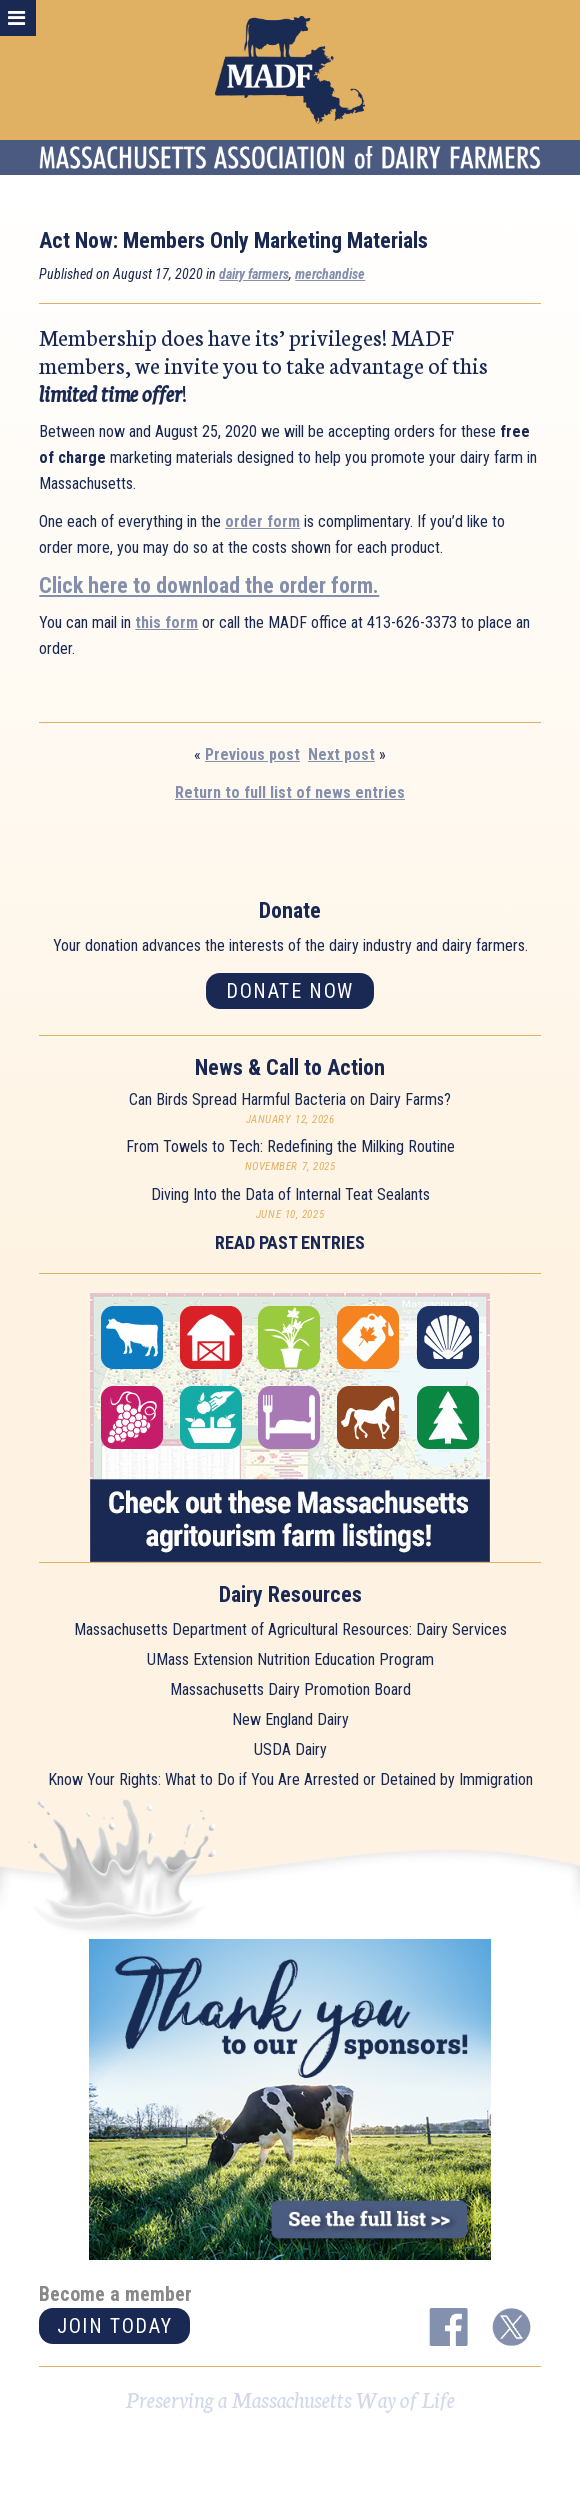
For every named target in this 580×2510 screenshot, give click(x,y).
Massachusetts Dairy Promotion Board (290, 1689)
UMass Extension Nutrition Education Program (290, 1659)
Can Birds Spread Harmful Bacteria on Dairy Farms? (290, 1099)
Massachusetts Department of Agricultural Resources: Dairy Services (290, 1629)
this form (166, 622)
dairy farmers (254, 274)
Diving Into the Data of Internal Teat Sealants (290, 1194)
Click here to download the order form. (209, 585)
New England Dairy (290, 1719)
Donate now (290, 991)
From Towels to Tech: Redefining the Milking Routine (290, 1146)
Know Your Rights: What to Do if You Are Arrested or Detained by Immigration (290, 1779)
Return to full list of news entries (290, 792)
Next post (341, 754)
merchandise (330, 274)
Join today (114, 2326)
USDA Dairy (290, 1749)
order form (262, 521)
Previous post (252, 754)
